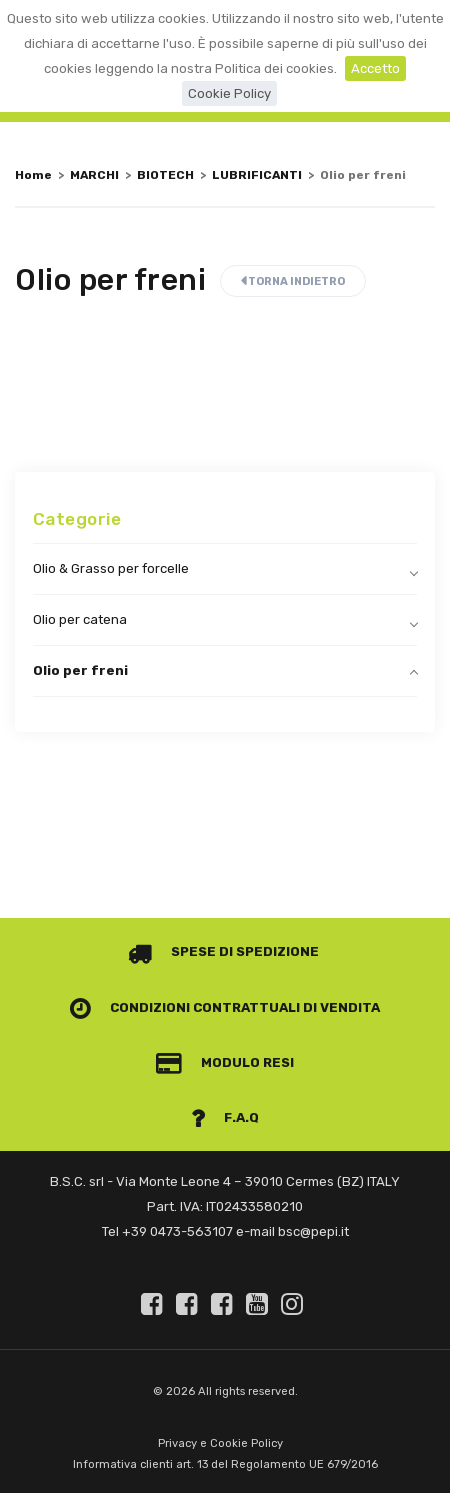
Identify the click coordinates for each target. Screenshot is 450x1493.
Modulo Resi (225, 1062)
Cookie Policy (229, 93)
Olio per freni (80, 670)
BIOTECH (165, 175)
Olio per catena (80, 619)
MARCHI (94, 175)
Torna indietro (293, 281)
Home (33, 175)
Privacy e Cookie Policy (220, 1443)
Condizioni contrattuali (185, 1007)
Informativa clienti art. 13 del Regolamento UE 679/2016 (225, 1464)
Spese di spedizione (223, 951)
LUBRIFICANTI (257, 175)
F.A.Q (225, 1117)
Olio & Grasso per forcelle (111, 568)
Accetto (375, 68)
